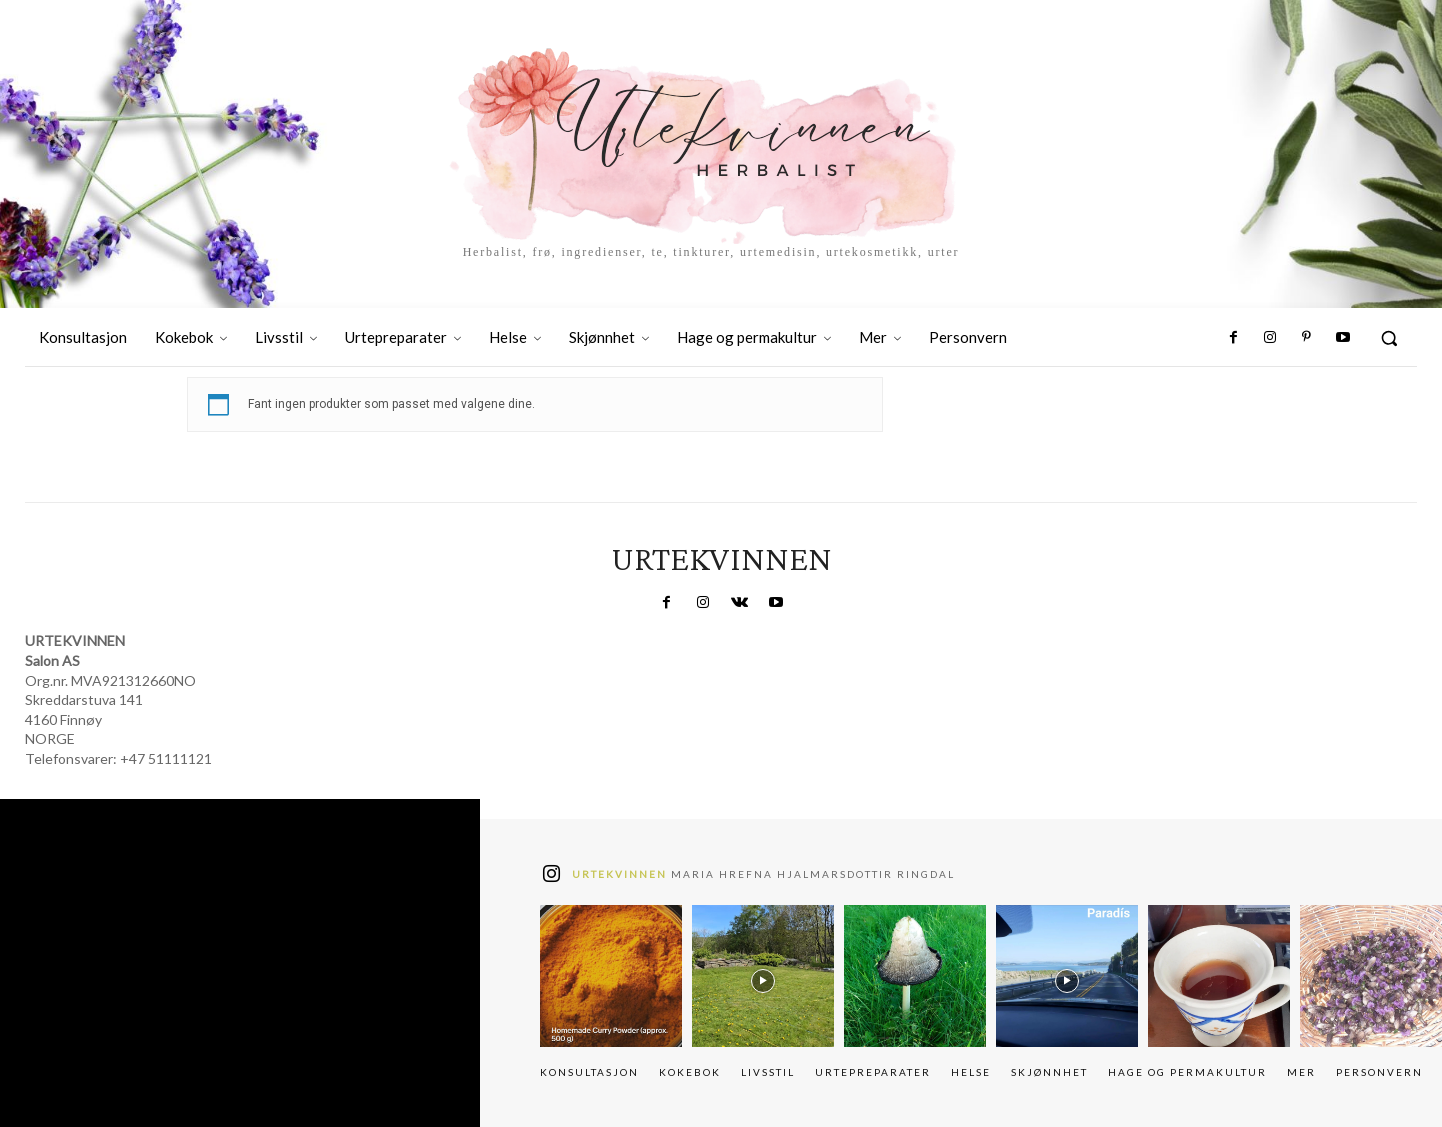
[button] (1389, 338)
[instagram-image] (611, 976)
